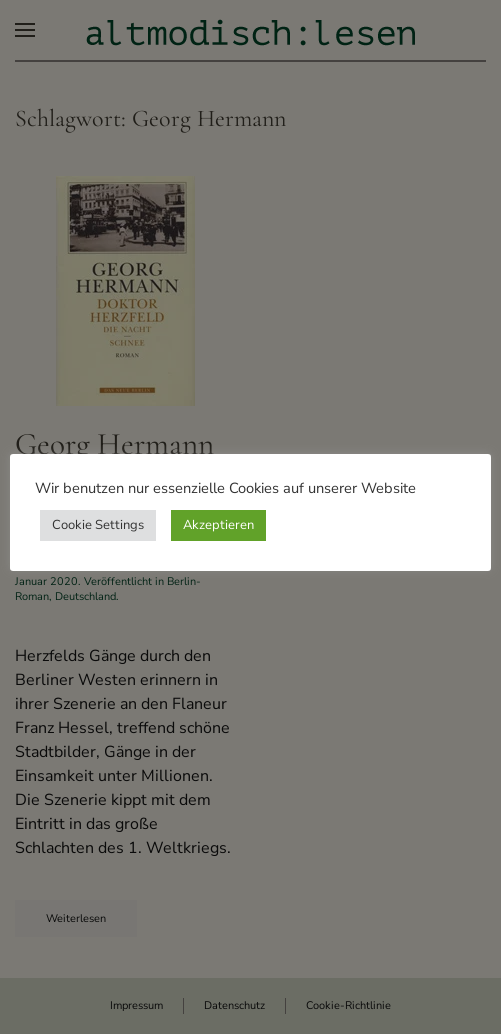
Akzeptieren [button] (218, 525)
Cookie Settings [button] (98, 525)
